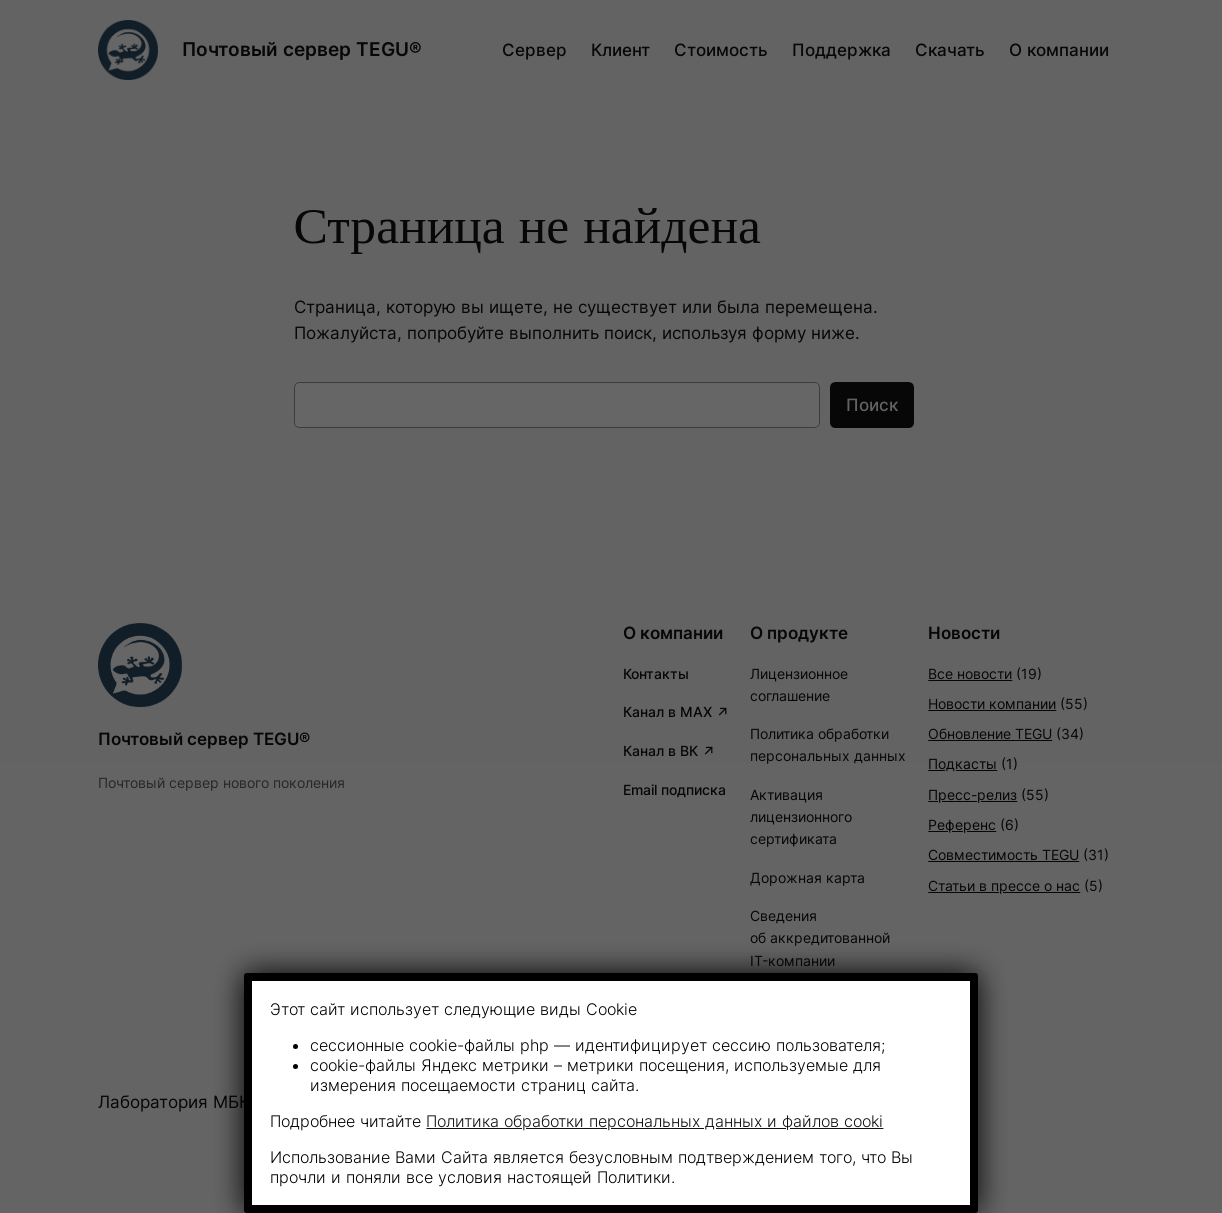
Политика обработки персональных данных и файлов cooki (654, 1121)
